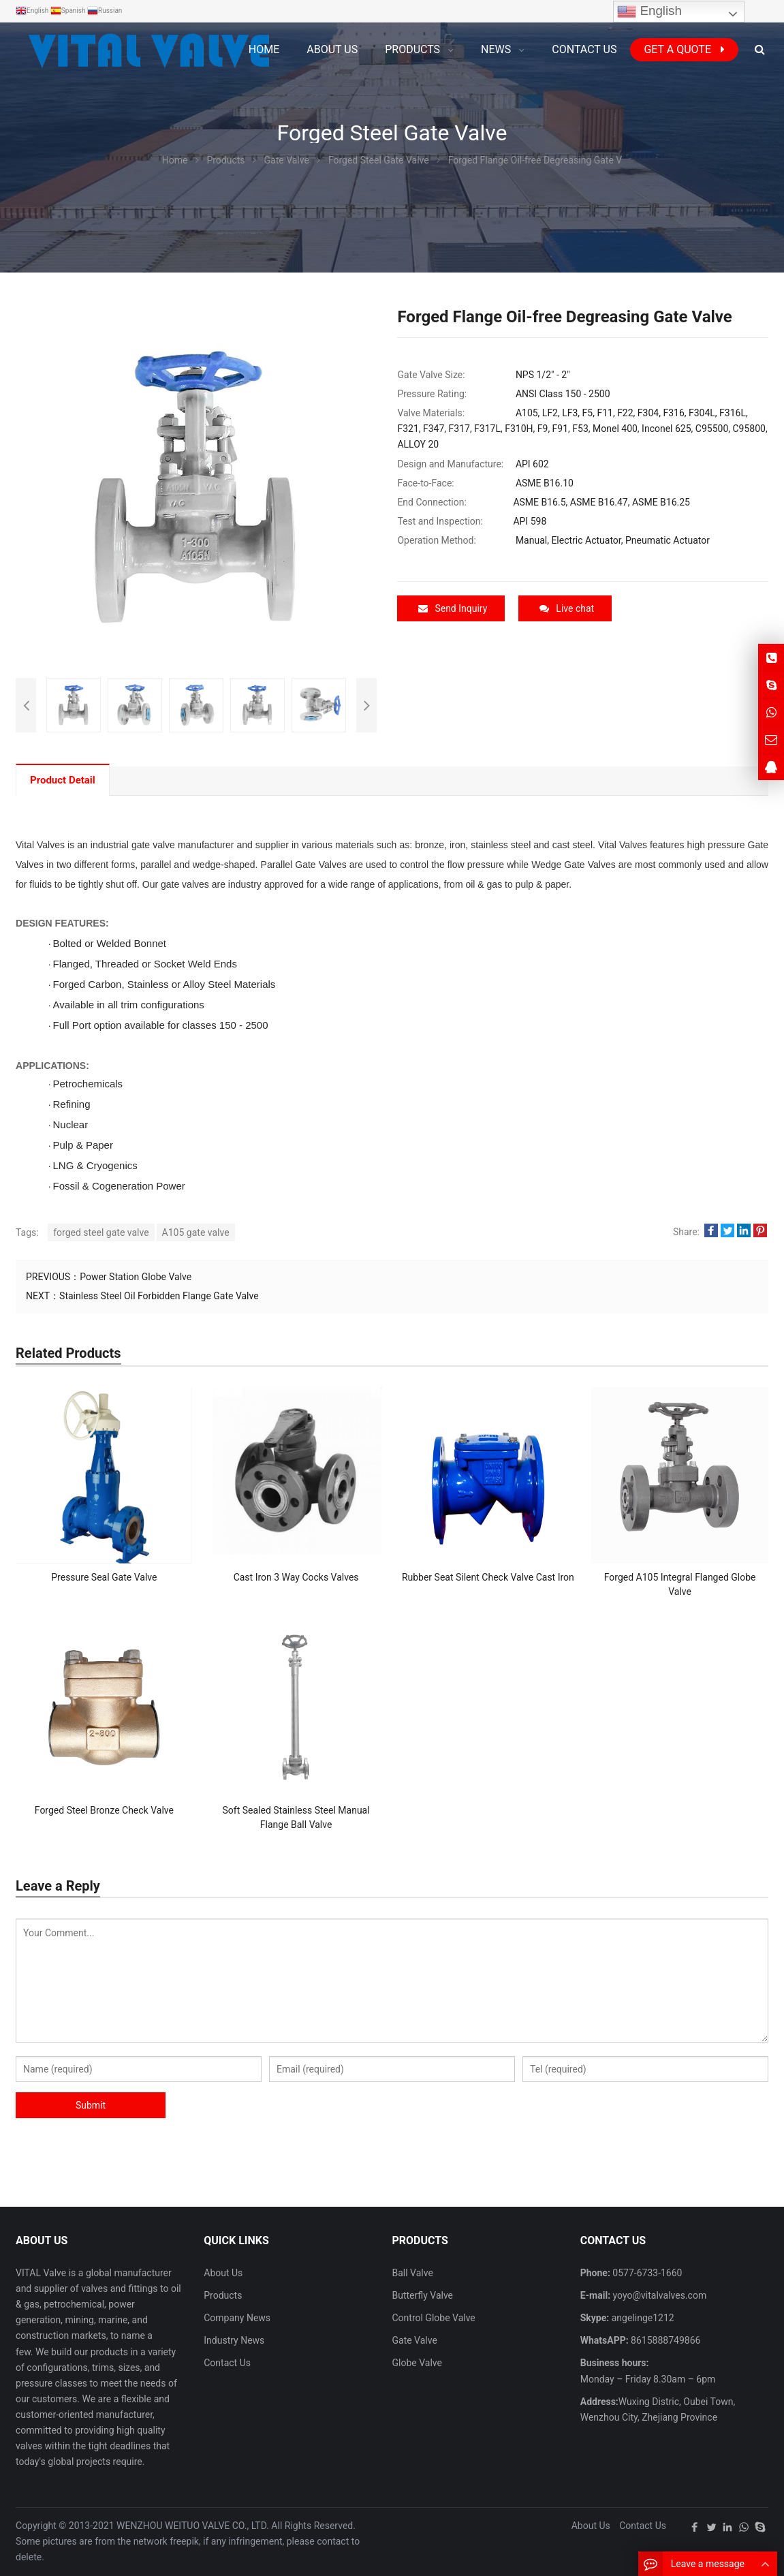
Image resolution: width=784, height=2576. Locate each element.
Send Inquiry (452, 608)
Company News (237, 2317)
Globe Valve (416, 2362)
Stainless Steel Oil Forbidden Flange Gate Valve (159, 1295)
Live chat (566, 608)
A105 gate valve (196, 1232)
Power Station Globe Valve (135, 1276)
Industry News (234, 2340)
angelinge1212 (641, 2317)
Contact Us (227, 2362)
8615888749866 (665, 2340)
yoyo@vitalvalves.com (658, 2295)
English (649, 11)
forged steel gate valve (100, 1232)
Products (223, 2295)
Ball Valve (412, 2272)
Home (264, 49)
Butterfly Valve (422, 2295)
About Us (223, 2272)
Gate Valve (414, 2340)
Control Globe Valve (433, 2317)
